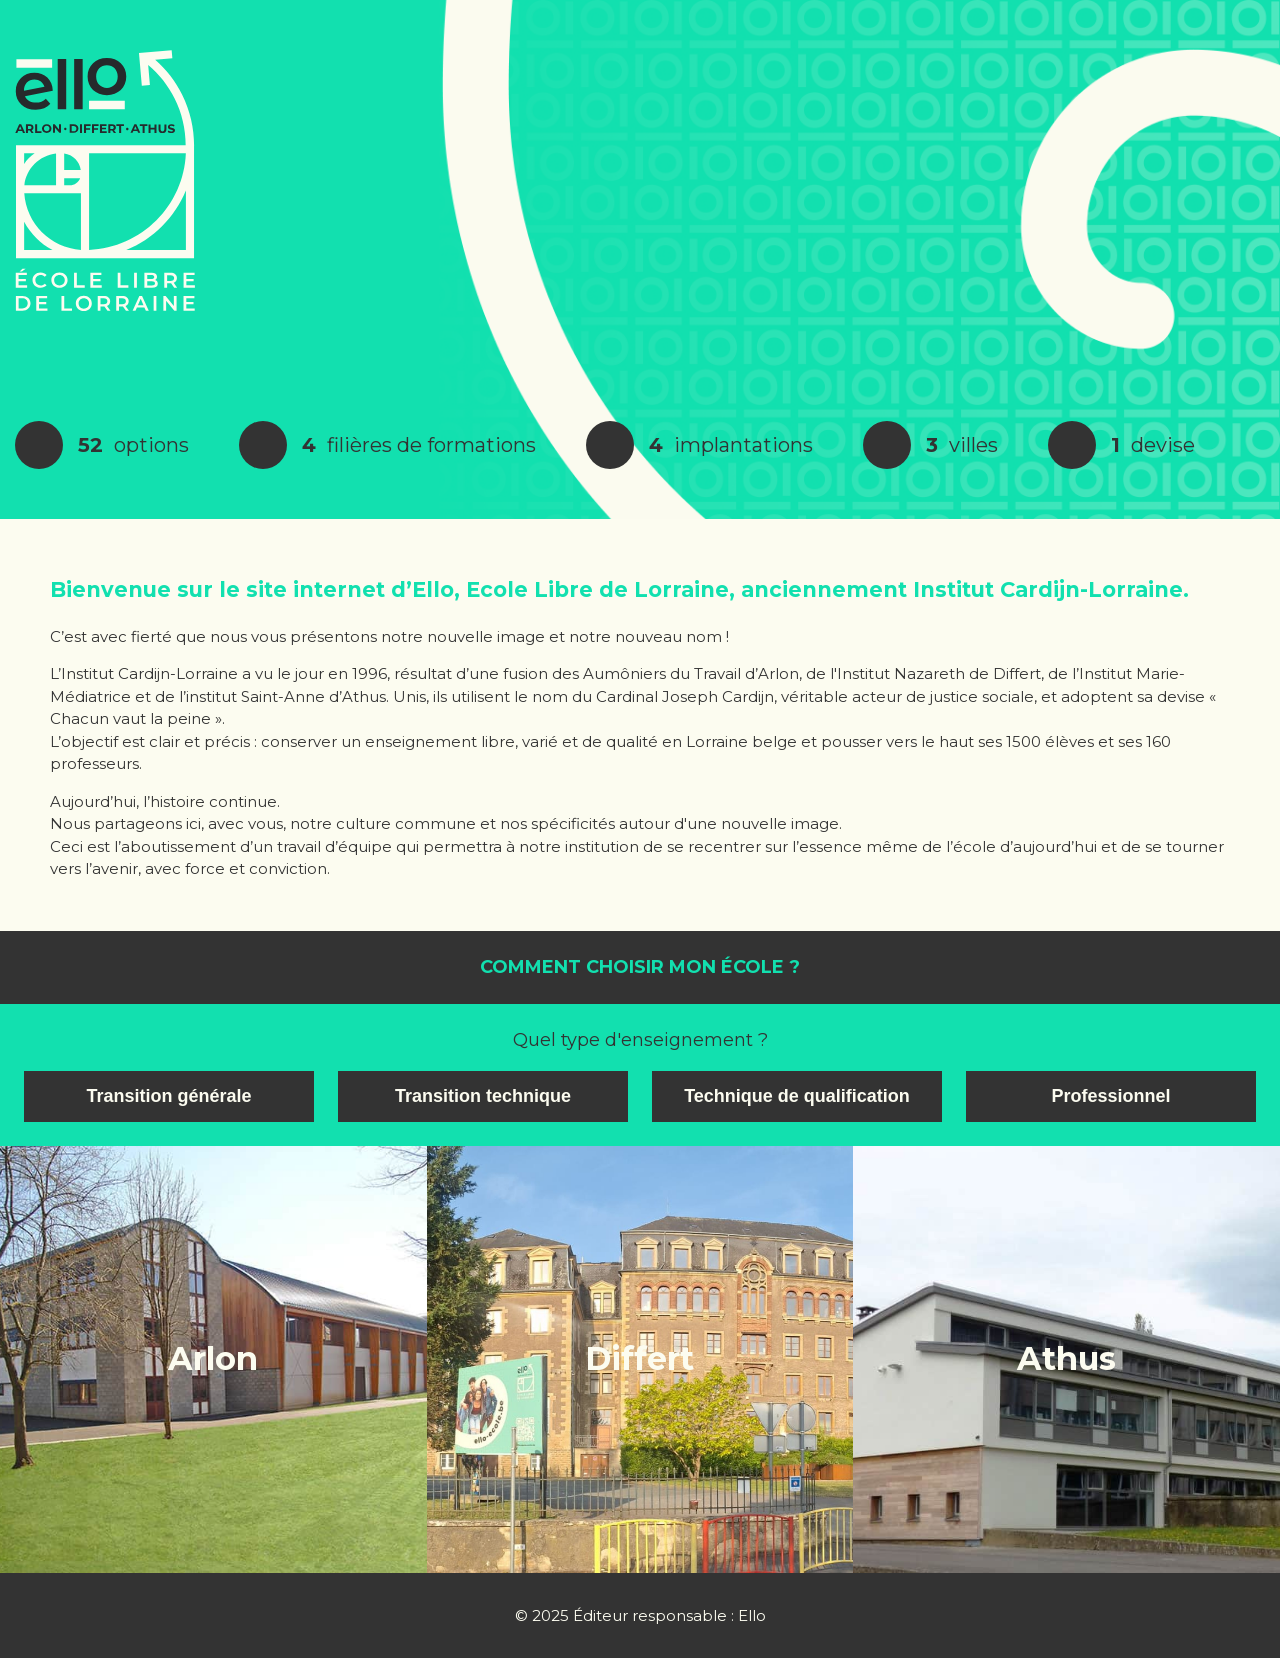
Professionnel (1110, 1096)
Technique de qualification (797, 1096)
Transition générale (168, 1096)
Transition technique (483, 1096)
